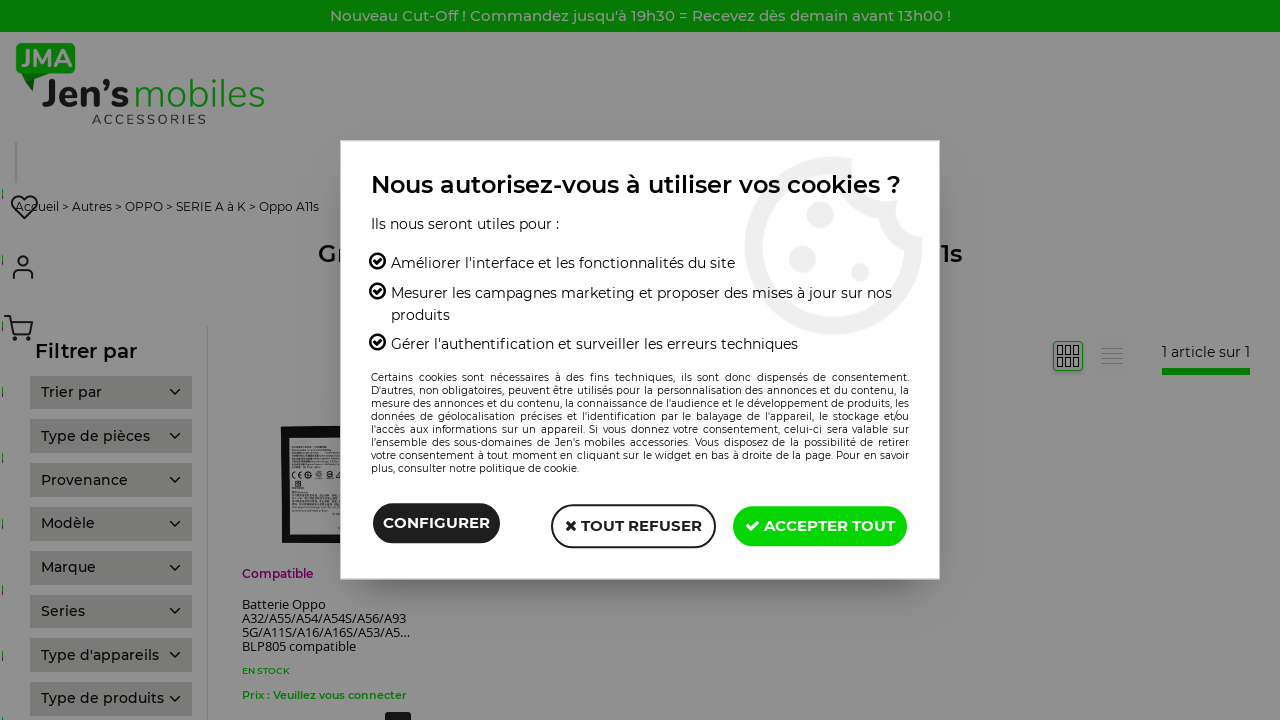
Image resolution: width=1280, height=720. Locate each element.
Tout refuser (624, 524)
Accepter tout (817, 524)
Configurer (436, 524)
